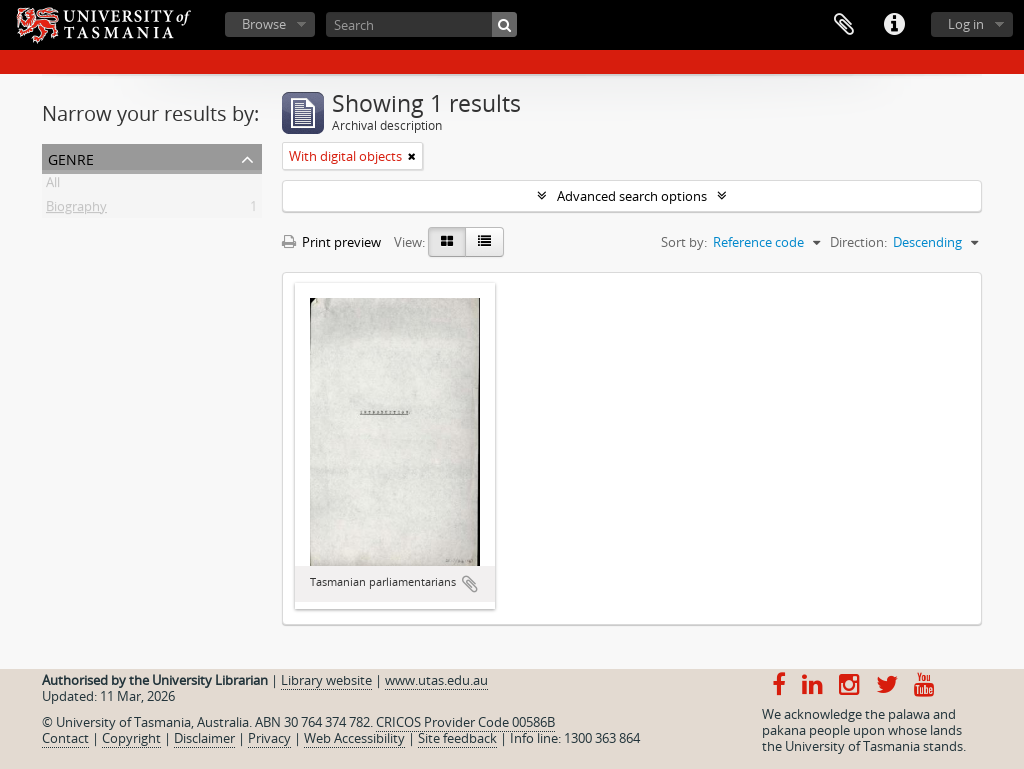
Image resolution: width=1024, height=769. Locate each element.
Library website (326, 680)
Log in (966, 24)
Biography (76, 210)
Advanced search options (632, 196)
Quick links (894, 25)
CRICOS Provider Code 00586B (465, 722)
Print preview (331, 242)
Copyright (131, 738)
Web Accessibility (354, 738)
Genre (71, 157)
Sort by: (684, 242)
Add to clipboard (470, 584)
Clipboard (844, 25)
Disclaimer (204, 738)
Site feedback (457, 738)
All (53, 186)
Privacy (269, 738)
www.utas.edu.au (436, 680)
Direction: (858, 242)
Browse (264, 24)
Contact (65, 738)
